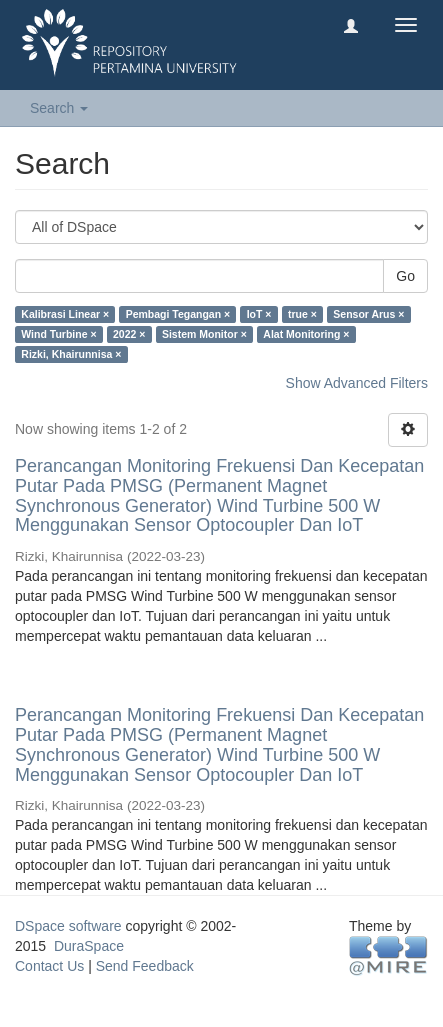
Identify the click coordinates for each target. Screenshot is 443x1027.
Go (405, 276)
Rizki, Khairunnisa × (71, 354)
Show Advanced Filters (357, 383)
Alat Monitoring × (306, 334)
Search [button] (59, 108)
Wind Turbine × (58, 334)
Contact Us (49, 966)
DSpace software (68, 926)
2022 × (129, 334)
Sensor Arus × (368, 314)
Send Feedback (145, 966)
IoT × (259, 314)
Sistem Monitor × (204, 334)
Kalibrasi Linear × (65, 314)
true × (302, 314)
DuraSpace (89, 946)
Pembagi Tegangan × (178, 314)
